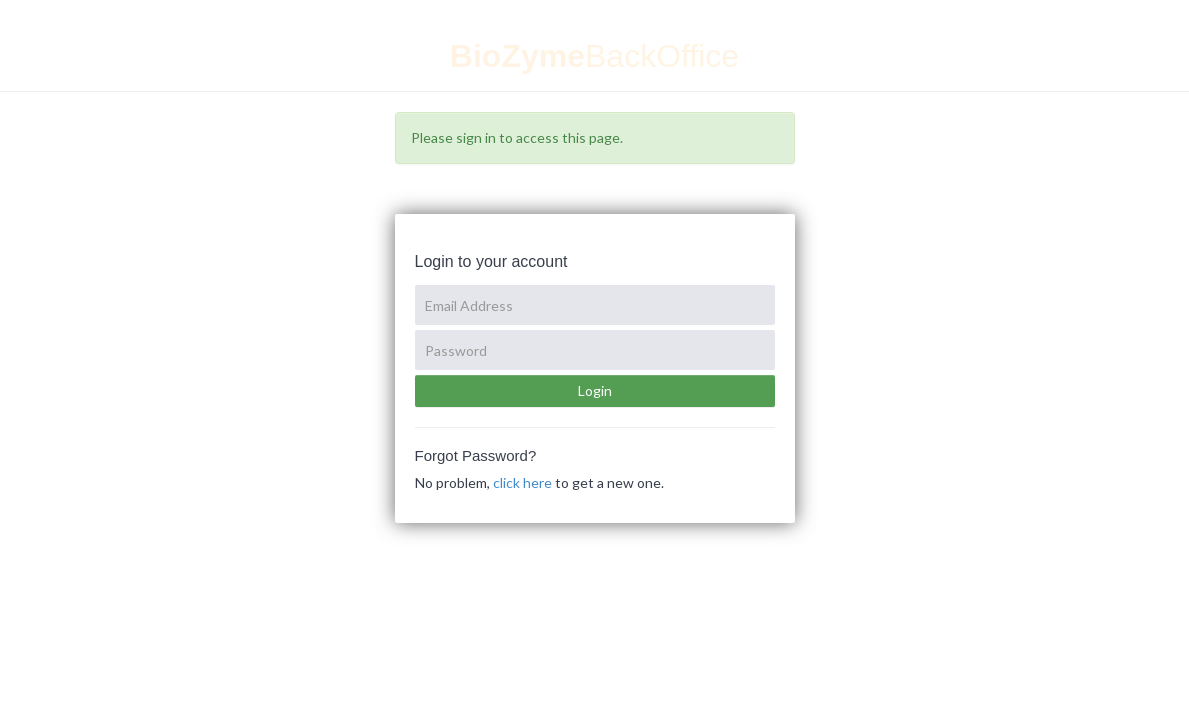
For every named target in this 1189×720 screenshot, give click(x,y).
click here (522, 482)
